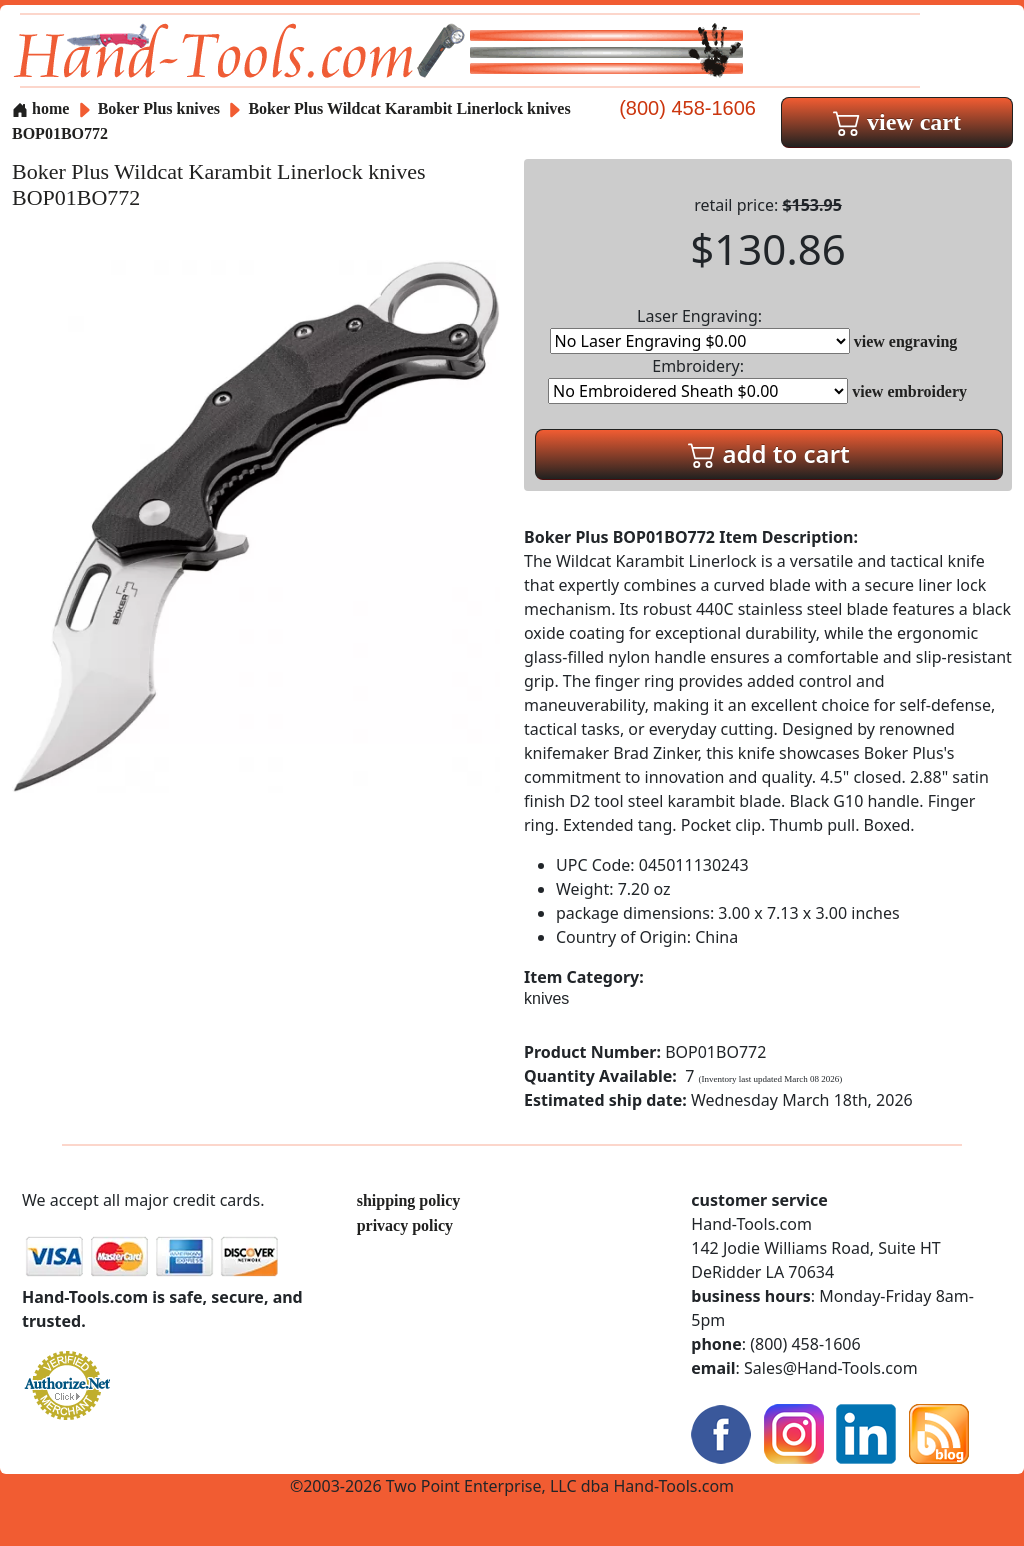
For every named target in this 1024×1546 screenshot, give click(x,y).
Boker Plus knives (159, 108)
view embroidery (909, 391)
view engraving (906, 341)
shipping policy (409, 1200)
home (40, 108)
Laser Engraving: (700, 329)
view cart (897, 122)
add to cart (769, 453)
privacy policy (405, 1225)
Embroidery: (698, 379)
